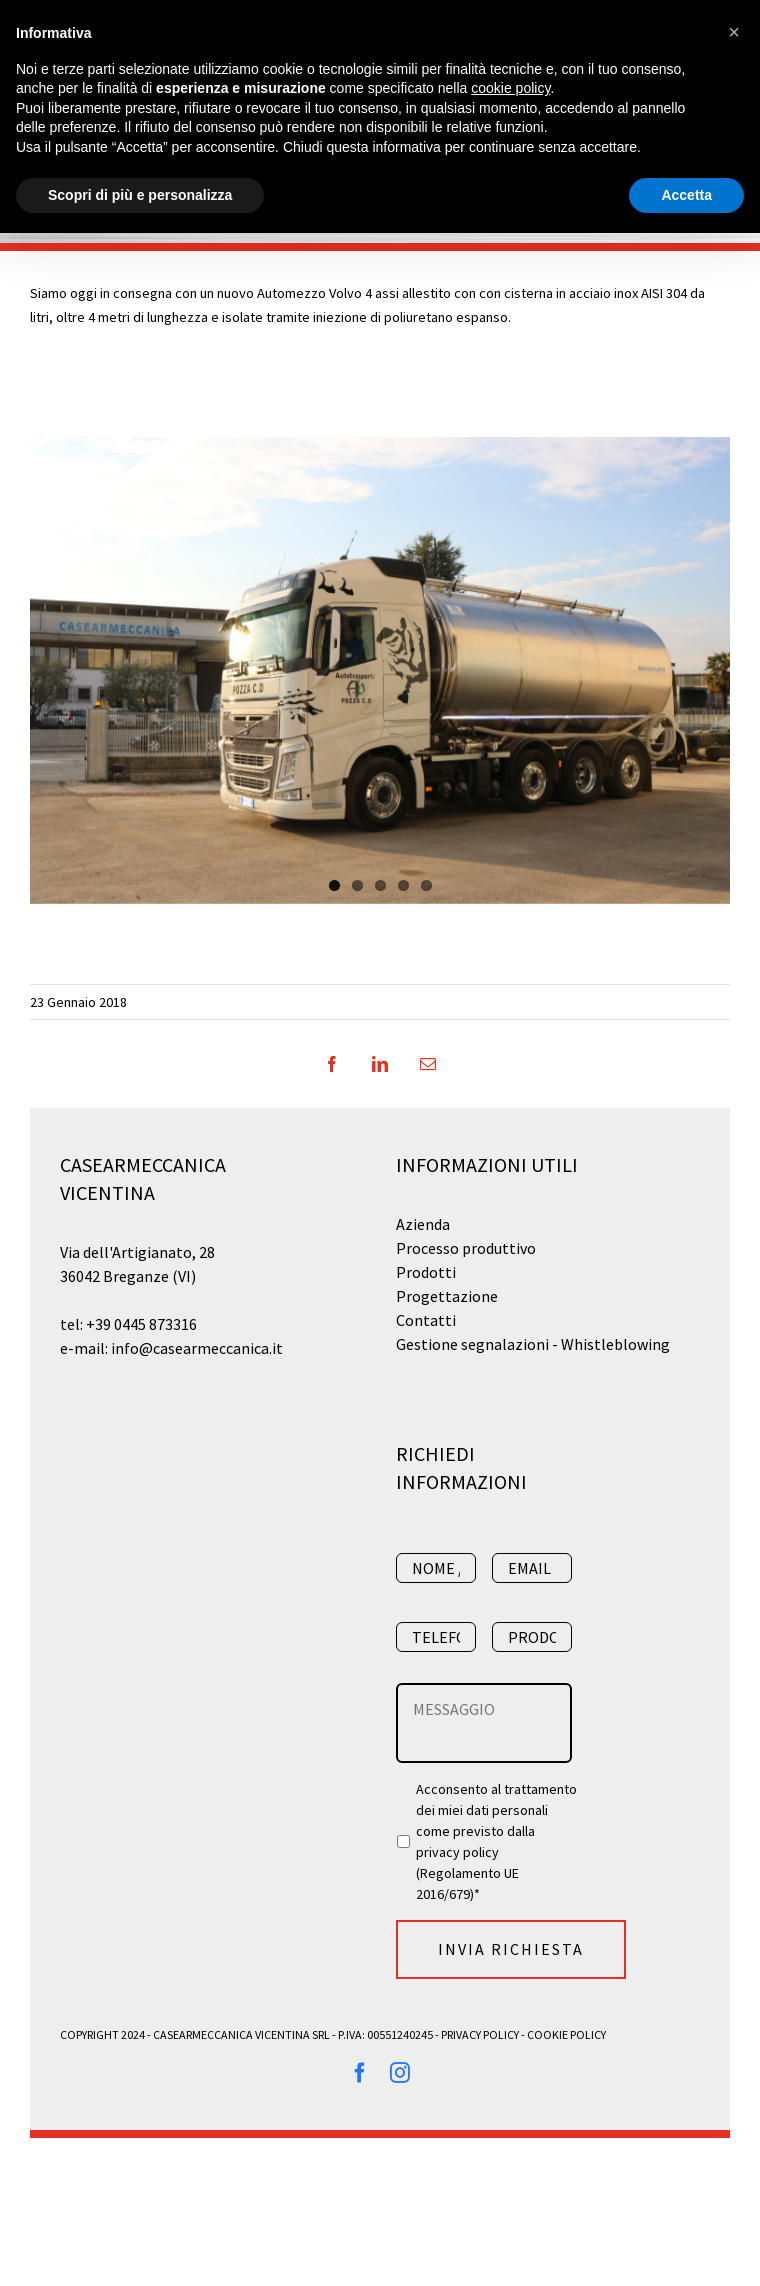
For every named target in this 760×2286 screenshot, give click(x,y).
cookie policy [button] (510, 88)
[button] (734, 32)
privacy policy (457, 1852)
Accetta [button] (686, 195)
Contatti (426, 1320)
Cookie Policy (566, 2034)
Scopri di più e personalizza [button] (140, 195)
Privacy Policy (480, 2034)
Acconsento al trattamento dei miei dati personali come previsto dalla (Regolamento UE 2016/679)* (497, 1841)
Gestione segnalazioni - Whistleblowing (533, 1344)
